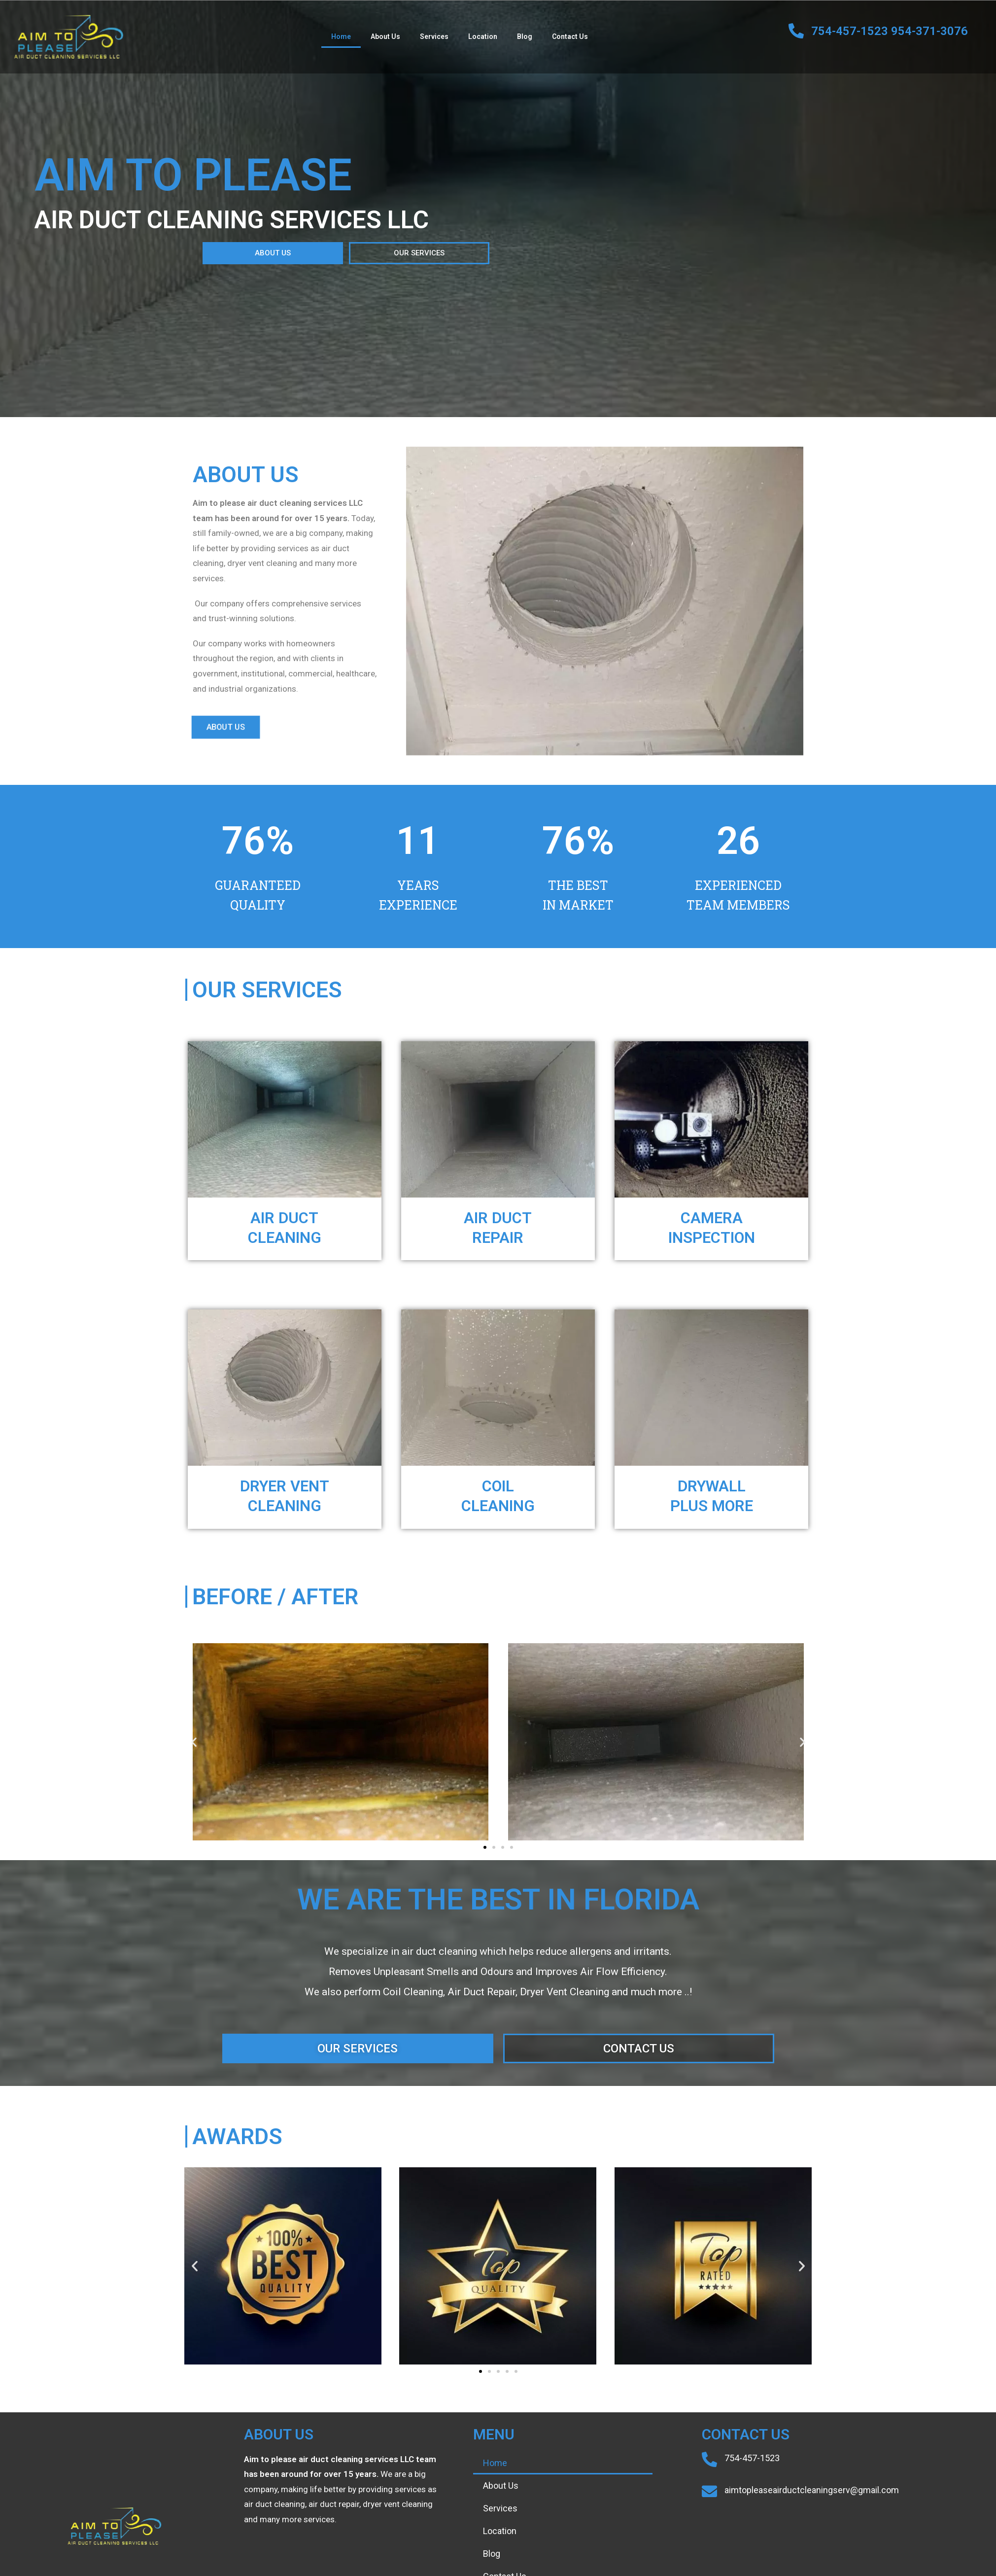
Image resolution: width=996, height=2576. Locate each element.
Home (341, 36)
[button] (184, 253)
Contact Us (570, 36)
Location (482, 36)
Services (434, 36)
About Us (385, 36)
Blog (524, 36)
